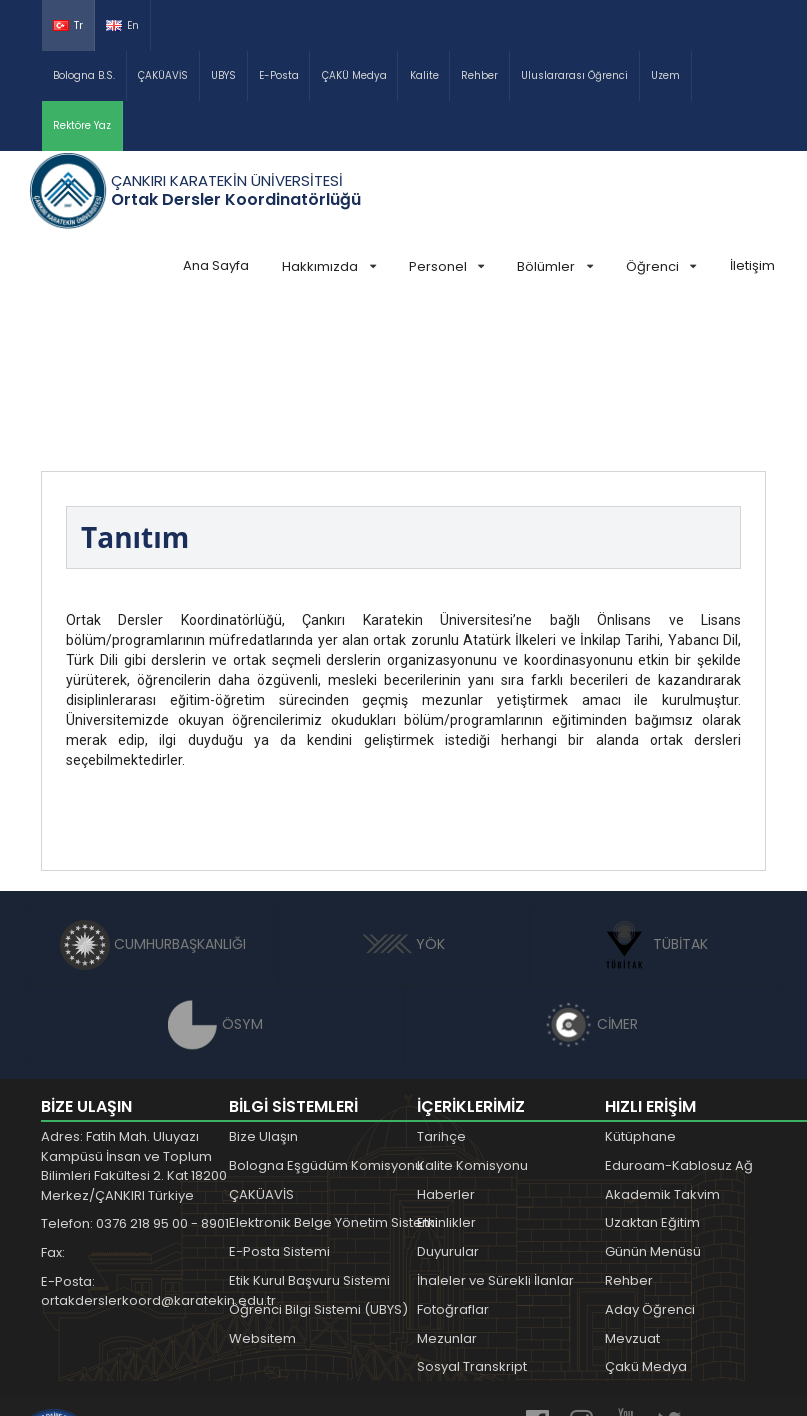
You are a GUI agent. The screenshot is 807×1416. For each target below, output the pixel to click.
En (122, 25)
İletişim (752, 265)
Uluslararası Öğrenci (574, 75)
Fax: (53, 1102)
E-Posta (279, 75)
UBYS (223, 75)
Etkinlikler (446, 1072)
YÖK (403, 794)
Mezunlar (447, 1188)
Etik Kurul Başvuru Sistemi (309, 1130)
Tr (68, 25)
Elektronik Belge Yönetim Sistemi (333, 1072)
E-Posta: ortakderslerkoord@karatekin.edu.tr (146, 1141)
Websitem (262, 1188)
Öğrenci (661, 266)
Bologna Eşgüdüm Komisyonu (326, 1015)
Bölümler (554, 266)
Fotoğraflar (453, 1159)
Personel (446, 266)
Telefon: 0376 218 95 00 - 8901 (135, 1073)
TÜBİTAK (653, 794)
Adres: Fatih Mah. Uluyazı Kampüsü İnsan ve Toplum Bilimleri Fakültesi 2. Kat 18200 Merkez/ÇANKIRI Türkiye (134, 1016)
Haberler (446, 1044)
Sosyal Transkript (472, 1216)
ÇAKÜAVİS (163, 75)
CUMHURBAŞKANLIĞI (153, 794)
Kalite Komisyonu (472, 1015)
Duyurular (448, 1101)
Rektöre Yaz (82, 125)
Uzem (665, 75)
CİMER (591, 874)
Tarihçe (441, 986)
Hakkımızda (328, 266)
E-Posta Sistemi (279, 1101)
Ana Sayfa (216, 265)
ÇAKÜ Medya (354, 75)
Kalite (424, 75)
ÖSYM (215, 874)
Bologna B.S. (84, 75)
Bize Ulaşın (263, 986)
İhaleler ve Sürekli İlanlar (495, 1130)
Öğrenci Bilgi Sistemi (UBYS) (318, 1159)
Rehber (479, 75)
